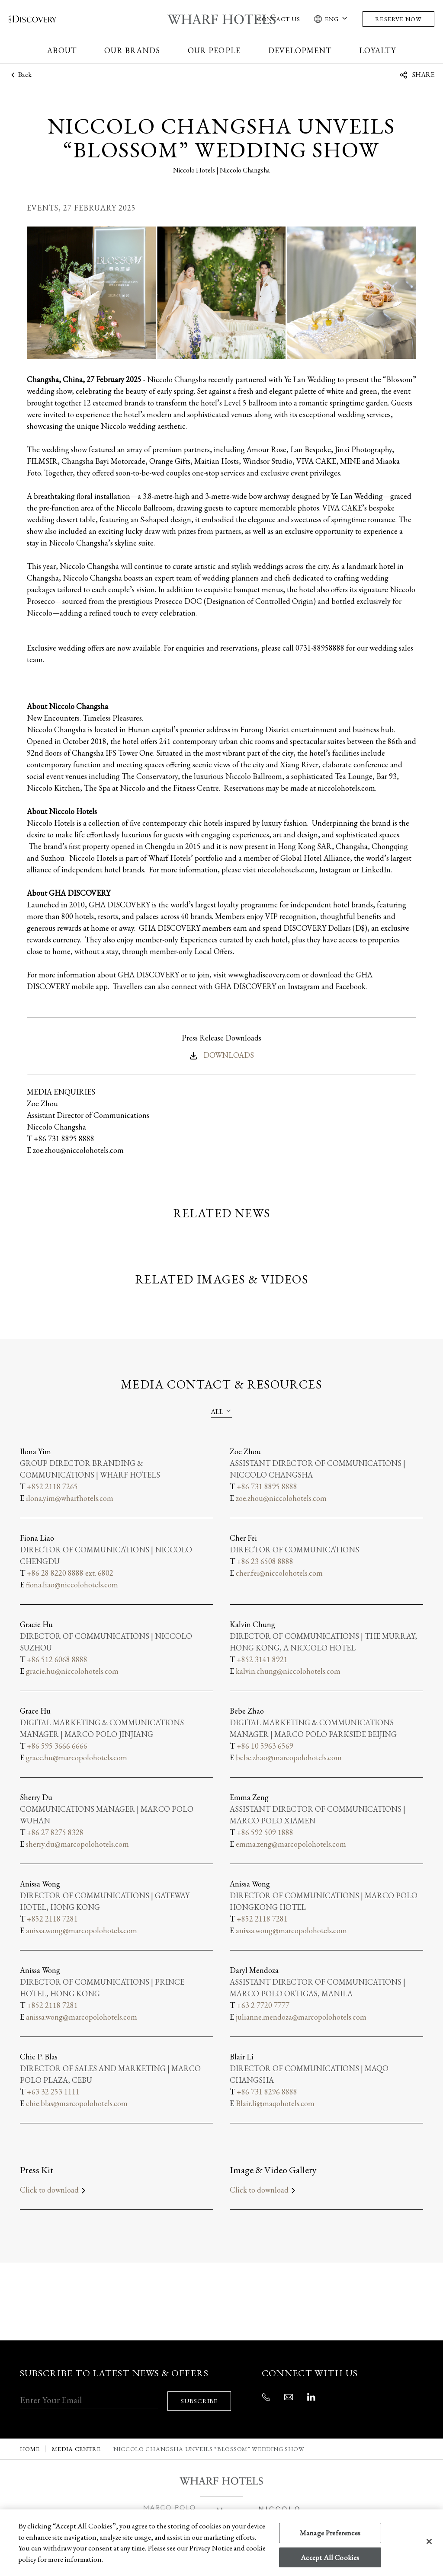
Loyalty (377, 50)
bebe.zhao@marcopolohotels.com (289, 1757)
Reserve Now (398, 19)
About (61, 50)
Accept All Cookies (330, 2557)
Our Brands (132, 50)
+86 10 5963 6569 (265, 1746)
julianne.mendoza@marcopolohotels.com (301, 2017)
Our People (214, 50)
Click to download (54, 2190)
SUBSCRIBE (201, 2395)
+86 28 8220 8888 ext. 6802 (70, 1573)
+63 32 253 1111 (53, 2092)
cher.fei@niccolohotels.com (279, 1573)
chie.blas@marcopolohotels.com (77, 2103)
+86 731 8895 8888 (267, 1486)
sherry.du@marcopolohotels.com (77, 1844)
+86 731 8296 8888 (267, 2092)
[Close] (429, 2541)
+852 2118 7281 (52, 1919)
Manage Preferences (330, 2533)
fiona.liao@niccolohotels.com (72, 1585)
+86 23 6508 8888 (265, 1561)
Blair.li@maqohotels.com (275, 2103)
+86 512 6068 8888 (57, 1659)
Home (30, 2443)
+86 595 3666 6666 (57, 1746)
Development (300, 50)
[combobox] (221, 1411)
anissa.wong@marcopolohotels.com (81, 1930)
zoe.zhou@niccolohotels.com (281, 1498)
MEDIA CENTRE (76, 2443)
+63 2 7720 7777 (263, 2005)
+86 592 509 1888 (265, 1832)
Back (20, 74)
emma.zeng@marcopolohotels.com (291, 1844)
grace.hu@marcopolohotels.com (76, 1757)
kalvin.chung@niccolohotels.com (288, 1671)
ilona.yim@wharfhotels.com (69, 1498)
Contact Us (279, 19)
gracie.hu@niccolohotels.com (72, 1671)
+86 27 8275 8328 (55, 1832)
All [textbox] (217, 1412)
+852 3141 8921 (262, 1659)
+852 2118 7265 (52, 1486)
